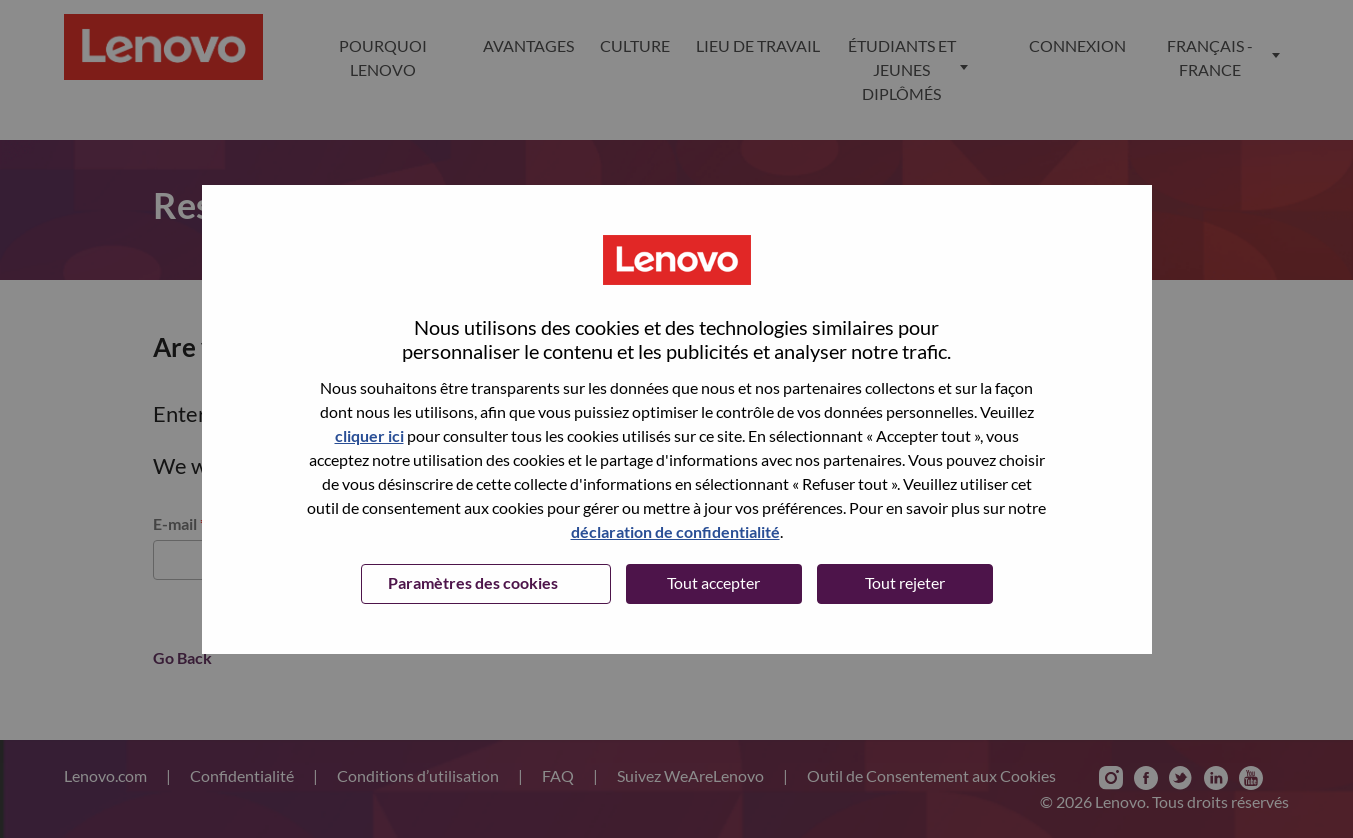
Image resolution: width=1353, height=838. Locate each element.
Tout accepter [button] (713, 582)
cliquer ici (369, 435)
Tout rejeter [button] (905, 582)
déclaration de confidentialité (675, 531)
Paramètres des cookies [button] (473, 582)
